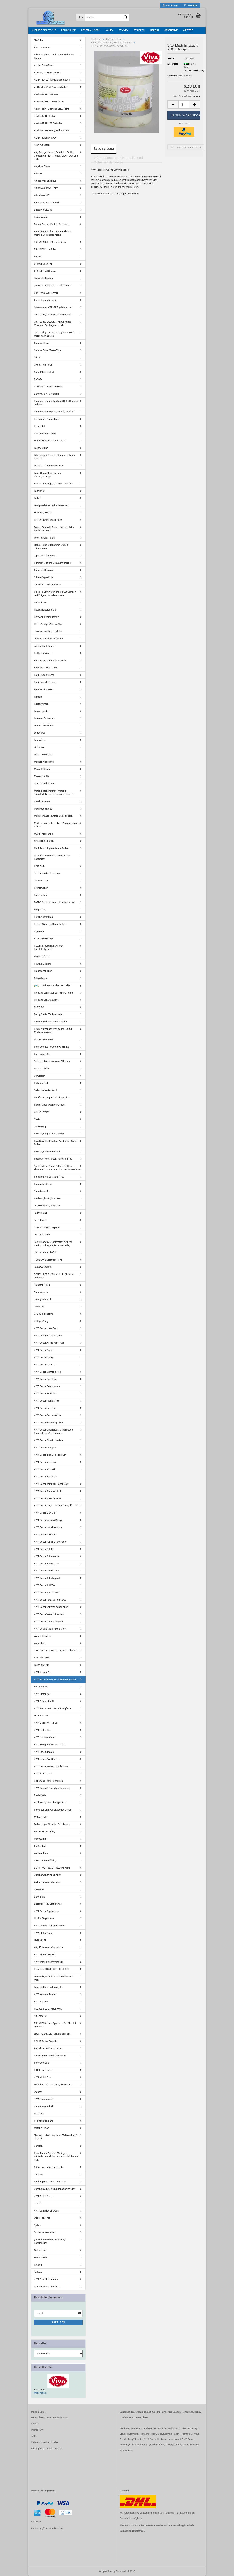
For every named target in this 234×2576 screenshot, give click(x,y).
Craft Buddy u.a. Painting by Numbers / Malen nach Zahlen (54, 334)
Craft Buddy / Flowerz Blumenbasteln (53, 314)
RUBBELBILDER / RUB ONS (48, 2008)
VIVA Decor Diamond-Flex (47, 1371)
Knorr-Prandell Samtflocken (48, 2048)
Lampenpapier (41, 711)
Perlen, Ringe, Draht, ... (45, 1831)
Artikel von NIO (41, 195)
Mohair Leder (41, 1817)
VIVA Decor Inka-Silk (45, 1469)
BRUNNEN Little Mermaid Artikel (50, 242)
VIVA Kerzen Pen (42, 1672)
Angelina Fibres (42, 166)
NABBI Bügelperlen (44, 841)
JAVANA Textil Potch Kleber (48, 631)
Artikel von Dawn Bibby (46, 188)
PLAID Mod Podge (43, 938)
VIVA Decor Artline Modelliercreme (52, 1788)
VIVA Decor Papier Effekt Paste (50, 1541)
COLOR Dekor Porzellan (46, 2041)
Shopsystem (105, 2571)
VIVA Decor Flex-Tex (44, 1408)
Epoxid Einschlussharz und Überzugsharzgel (47, 475)
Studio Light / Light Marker (47, 1198)
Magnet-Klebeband (44, 761)
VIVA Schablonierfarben (46, 2210)
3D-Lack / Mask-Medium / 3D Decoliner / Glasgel (55, 2137)
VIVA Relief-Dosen (43, 2196)
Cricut (37, 357)
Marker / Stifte (41, 776)
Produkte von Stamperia (46, 999)
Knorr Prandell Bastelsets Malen (50, 660)
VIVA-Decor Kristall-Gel (46, 1722)
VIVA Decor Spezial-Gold (46, 1592)
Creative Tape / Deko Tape (47, 350)
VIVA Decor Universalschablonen (51, 1607)
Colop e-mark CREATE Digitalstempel (53, 307)
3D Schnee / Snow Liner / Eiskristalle (53, 2084)
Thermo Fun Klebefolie (45, 1252)
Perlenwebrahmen (43, 917)
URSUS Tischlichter (44, 1313)
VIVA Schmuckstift (44, 1701)
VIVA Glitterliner (42, 1693)
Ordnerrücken (41, 887)
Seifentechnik (41, 1083)
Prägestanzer (41, 978)
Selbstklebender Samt (45, 1090)
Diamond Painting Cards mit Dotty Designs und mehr (56, 403)
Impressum (37, 2429)
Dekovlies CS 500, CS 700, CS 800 (51, 1969)
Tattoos (38, 2272)
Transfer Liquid (42, 1285)
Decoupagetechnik (44, 2106)
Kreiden (38, 2264)
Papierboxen (40, 895)
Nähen (109, 30)
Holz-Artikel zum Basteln (46, 616)
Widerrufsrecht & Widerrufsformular (49, 2417)
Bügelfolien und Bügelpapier (48, 1947)
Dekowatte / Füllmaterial (46, 393)
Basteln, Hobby (90, 30)
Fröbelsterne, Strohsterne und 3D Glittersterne (51, 547)
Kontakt (35, 2423)
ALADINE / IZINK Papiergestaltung (52, 79)
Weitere (188, 30)
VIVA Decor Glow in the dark (48, 1440)
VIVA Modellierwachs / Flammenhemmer (55, 1679)
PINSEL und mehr (43, 2070)
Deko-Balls (39, 1896)
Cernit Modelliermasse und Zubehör (52, 285)
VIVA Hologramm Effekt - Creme (50, 1744)
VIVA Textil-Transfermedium (48, 1962)
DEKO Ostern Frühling (45, 1860)
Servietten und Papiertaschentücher (52, 1809)
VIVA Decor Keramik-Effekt (48, 1491)
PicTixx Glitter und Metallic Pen (50, 924)
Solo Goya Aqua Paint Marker (49, 1133)
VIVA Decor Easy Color (45, 1379)
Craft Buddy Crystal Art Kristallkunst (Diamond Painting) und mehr (52, 323)
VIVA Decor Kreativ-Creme (47, 1498)
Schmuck (39, 2113)
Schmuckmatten (42, 1054)
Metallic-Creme (42, 801)
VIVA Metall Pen (42, 2077)
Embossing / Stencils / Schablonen (52, 1824)
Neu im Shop (68, 30)
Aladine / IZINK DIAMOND (47, 72)
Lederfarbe (39, 732)
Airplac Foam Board (44, 65)
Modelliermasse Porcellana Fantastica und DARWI (56, 825)
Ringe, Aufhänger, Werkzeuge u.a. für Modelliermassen (53, 1031)
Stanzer (38, 2091)
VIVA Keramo (41, 2001)
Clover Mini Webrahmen (46, 292)
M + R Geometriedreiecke (47, 2286)
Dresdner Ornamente (45, 433)
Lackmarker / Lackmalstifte (48, 1987)
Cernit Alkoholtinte (43, 278)
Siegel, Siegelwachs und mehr (49, 1104)
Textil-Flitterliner (42, 1234)
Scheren (38, 2146)
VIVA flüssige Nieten (44, 1737)
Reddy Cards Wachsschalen (48, 1014)
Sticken (123, 30)
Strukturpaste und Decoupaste (50, 2181)
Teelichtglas (40, 1220)
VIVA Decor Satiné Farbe (46, 1570)
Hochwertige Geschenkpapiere (50, 1802)
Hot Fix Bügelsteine (44, 1918)
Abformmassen (42, 47)
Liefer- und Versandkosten (44, 2442)
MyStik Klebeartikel (44, 833)
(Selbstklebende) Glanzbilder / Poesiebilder (49, 2241)
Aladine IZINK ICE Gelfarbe (48, 123)
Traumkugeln (41, 1292)
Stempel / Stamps (43, 1184)
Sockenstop (40, 1126)
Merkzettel (190, 5)
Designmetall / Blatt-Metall (48, 1903)
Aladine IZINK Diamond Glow (49, 101)
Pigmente (39, 931)
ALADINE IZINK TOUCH (46, 137)
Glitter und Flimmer (44, 570)
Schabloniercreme (43, 1039)
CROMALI (39, 2174)
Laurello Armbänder (44, 725)
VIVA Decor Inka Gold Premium (50, 1454)
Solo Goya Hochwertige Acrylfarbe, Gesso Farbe (55, 1143)
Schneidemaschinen (44, 2232)
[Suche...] (80, 17)
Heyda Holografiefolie (45, 609)
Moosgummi (40, 1838)
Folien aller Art (41, 1665)
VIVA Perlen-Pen (42, 1730)
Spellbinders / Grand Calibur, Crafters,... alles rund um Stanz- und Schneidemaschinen (57, 1168)
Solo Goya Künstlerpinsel (47, 1151)
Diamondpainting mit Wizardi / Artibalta (54, 411)
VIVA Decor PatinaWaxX (46, 1556)
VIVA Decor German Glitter (47, 1415)
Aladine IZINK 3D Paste (46, 94)
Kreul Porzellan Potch (45, 682)
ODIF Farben (40, 866)
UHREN (37, 2203)
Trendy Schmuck (43, 1299)
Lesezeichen (40, 740)
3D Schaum (40, 40)
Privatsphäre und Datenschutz (46, 2448)
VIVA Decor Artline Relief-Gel (49, 1342)
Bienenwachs (41, 217)
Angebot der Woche (43, 30)
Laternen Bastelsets (44, 718)
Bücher (37, 256)
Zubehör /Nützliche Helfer (47, 1875)
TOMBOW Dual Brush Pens (48, 1259)
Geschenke (171, 30)
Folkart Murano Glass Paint (48, 519)
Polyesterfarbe (41, 956)
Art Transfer (40, 2016)
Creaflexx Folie (41, 343)
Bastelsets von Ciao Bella (47, 202)
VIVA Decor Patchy (44, 1549)
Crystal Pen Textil (43, 364)
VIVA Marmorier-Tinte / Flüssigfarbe (52, 1708)
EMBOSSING (40, 1940)
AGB (33, 2436)
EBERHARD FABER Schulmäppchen (52, 2033)
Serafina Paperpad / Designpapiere (52, 1097)
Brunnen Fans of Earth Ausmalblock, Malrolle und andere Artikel (52, 233)
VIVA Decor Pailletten (45, 1534)
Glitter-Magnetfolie (43, 577)
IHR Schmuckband (43, 2120)
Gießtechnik (40, 1846)
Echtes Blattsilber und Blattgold (50, 440)
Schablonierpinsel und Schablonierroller (54, 2189)
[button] (172, 104)
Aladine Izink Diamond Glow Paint (51, 108)
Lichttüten (39, 747)
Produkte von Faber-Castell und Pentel (53, 992)
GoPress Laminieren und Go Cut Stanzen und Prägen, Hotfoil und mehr (55, 593)
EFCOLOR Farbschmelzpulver (49, 465)
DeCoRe (38, 379)
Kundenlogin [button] (171, 5)
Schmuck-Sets (41, 2062)
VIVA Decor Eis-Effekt (45, 1393)
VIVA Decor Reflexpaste (46, 1563)
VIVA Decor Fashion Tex (46, 1400)
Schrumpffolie (41, 1068)
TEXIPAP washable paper (47, 1227)
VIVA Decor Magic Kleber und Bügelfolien (55, 1505)
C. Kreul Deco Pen (43, 264)
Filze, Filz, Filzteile (43, 512)
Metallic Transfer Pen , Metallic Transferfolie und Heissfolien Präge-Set (54, 792)
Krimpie (38, 696)
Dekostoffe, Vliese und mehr (49, 386)
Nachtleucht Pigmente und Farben (51, 848)
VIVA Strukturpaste (44, 1752)
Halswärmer (40, 602)
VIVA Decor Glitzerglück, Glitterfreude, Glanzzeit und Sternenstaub (53, 1431)
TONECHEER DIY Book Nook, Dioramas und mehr (54, 1276)
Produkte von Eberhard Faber (52, 985)
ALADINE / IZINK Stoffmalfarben (51, 87)
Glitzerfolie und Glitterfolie (47, 584)
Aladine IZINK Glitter (44, 116)
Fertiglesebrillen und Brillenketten (51, 505)
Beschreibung (104, 148)
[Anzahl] (183, 104)
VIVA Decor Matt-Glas (45, 1512)
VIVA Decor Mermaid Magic (48, 1520)
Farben (37, 498)
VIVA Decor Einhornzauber (47, 1386)
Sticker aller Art (42, 2217)
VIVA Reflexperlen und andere (49, 1925)
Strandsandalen (42, 1191)
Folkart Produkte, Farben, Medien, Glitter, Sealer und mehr (55, 529)
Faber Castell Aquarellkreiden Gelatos (53, 483)
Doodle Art (39, 426)
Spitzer (37, 2225)
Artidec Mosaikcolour (45, 180)
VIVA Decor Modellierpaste (48, 1527)
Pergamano (40, 909)
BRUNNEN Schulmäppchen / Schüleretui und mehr (55, 2025)
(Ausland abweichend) (194, 71)
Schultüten (39, 1075)
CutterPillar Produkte (44, 372)
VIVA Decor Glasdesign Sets (48, 1422)
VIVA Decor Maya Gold (45, 1328)
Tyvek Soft (39, 1306)
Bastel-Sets (40, 1795)
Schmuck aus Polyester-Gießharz (51, 1046)
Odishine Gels (41, 880)
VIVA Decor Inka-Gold (45, 1462)
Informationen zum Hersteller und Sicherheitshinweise (118, 159)
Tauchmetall (40, 1213)
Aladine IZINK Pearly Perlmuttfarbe (52, 130)
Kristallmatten (41, 703)
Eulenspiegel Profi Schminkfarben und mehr (53, 1978)
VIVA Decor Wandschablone (48, 1621)
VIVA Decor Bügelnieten (46, 1911)
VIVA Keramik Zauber (45, 1994)
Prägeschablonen (43, 971)
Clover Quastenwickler (45, 300)
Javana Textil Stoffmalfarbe (48, 638)
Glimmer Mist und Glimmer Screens (52, 562)
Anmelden (58, 2322)
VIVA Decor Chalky (43, 1357)
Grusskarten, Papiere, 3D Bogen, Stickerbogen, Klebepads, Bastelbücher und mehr (56, 2156)
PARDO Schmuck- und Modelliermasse (54, 902)
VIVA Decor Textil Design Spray (50, 1599)
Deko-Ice (39, 1889)
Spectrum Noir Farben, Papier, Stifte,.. (53, 1158)
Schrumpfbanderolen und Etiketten (52, 1061)
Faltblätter (39, 491)
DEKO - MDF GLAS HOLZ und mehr (52, 1867)
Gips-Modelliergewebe (45, 555)
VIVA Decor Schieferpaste (47, 1578)
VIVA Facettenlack (43, 2099)
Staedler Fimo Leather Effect (49, 1176)
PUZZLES (39, 1007)
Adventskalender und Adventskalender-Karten (54, 56)
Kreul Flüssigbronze (44, 675)
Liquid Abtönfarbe (43, 754)
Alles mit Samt (41, 1657)
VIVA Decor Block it (44, 1350)
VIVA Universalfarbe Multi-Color (50, 1628)
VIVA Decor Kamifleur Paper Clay (51, 1484)
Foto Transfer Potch (44, 537)
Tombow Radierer (43, 1267)
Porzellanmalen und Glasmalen (50, 2055)
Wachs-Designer (42, 1636)
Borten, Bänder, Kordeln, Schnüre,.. (51, 224)
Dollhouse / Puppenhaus (46, 419)
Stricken (139, 30)
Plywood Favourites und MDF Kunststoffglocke (49, 947)
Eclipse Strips (41, 448)
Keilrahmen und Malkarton (47, 1882)
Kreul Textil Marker (43, 689)
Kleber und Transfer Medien (48, 1780)
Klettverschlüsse (42, 653)
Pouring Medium (42, 963)
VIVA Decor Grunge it (45, 1447)
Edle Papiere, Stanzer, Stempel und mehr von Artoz (55, 457)
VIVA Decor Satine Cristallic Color (51, 1766)
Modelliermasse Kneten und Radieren (53, 815)
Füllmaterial (40, 2250)
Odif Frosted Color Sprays (47, 873)
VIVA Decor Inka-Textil (45, 1476)
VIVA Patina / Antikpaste (46, 1759)
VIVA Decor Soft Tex (44, 1585)
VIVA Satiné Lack (43, 1773)
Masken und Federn (44, 783)
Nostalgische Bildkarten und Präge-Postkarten (52, 857)
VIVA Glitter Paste (43, 1933)
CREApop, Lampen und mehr (48, 2167)
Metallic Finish (41, 2128)
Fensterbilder (41, 2257)
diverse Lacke (41, 1715)
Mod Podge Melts (43, 808)
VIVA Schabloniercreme (46, 2279)
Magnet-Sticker (42, 769)
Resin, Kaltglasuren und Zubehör (50, 1021)
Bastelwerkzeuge (43, 209)
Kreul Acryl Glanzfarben (46, 667)
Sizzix (37, 1119)
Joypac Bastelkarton (44, 646)
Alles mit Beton (42, 145)
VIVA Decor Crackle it (45, 1364)
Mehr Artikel (40, 2392)
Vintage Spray (41, 1321)
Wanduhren (40, 1643)
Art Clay (38, 173)
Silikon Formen (41, 1112)
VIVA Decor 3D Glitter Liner (48, 1335)
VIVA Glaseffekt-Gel (44, 1954)
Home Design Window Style (48, 624)
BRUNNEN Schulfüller (45, 249)
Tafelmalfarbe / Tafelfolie (47, 1205)
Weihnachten (41, 1853)
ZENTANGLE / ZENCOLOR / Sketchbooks (55, 1650)
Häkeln (154, 30)
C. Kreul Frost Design (45, 271)
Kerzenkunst (40, 1686)
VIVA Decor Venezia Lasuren (49, 1614)
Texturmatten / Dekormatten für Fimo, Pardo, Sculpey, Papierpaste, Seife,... (53, 1243)
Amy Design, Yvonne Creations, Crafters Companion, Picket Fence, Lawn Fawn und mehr (56, 155)
